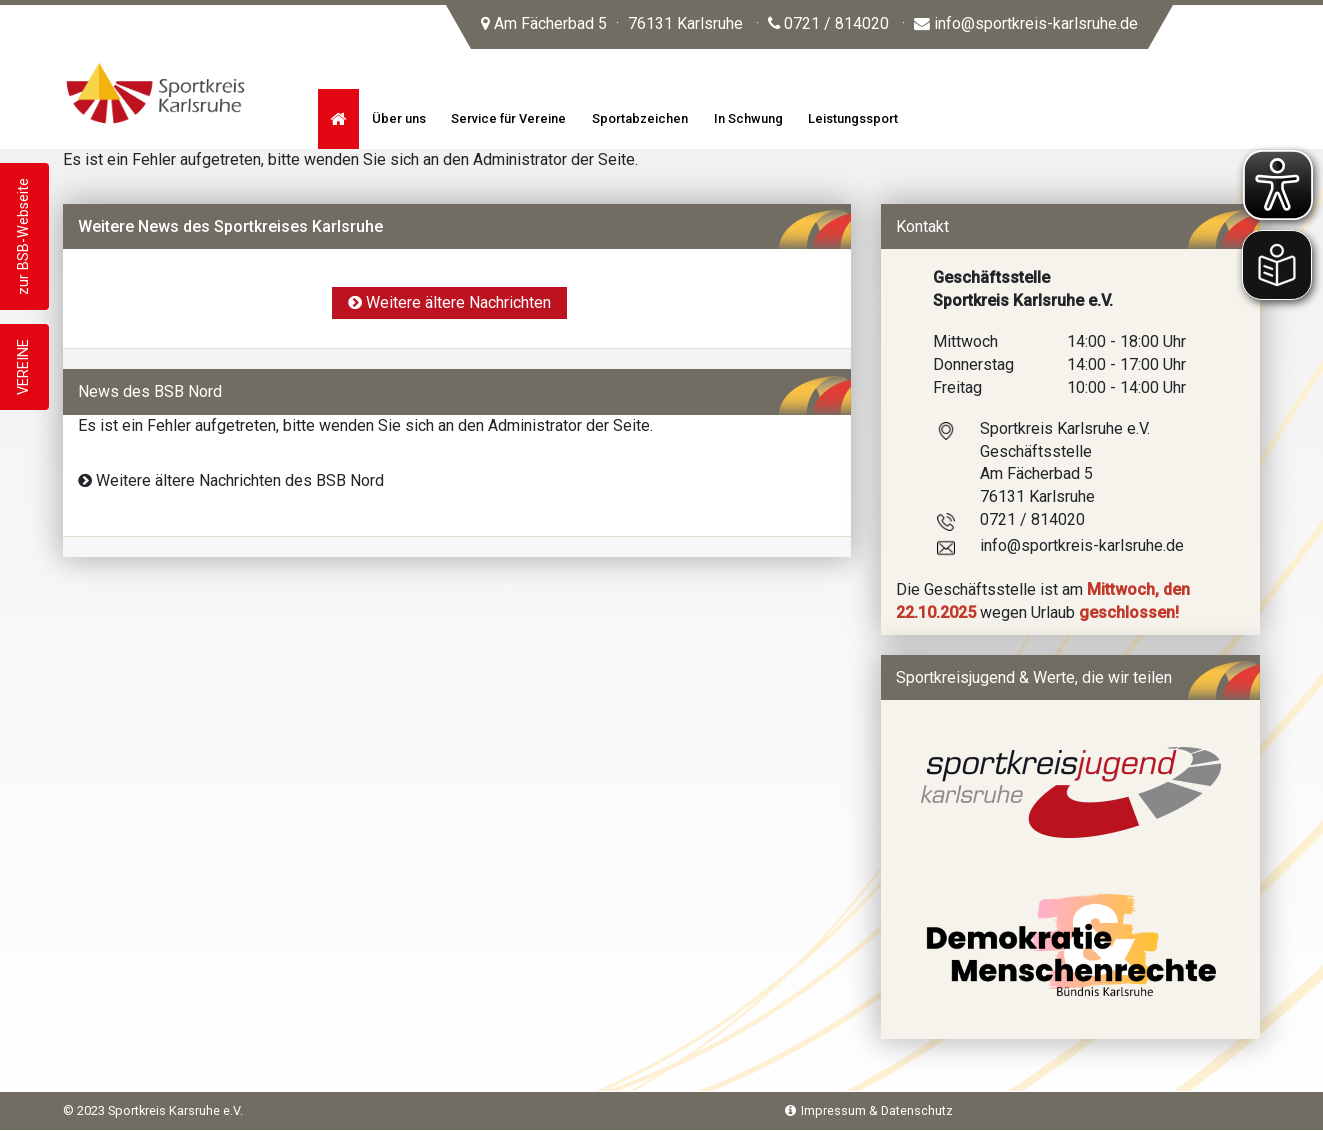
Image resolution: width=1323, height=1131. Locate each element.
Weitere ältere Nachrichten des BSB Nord (231, 480)
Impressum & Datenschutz (869, 1110)
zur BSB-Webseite (23, 236)
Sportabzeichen (640, 118)
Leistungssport (853, 118)
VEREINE (23, 367)
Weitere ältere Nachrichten (449, 302)
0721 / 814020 (828, 23)
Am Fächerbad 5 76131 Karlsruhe (612, 23)
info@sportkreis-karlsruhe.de (1026, 23)
